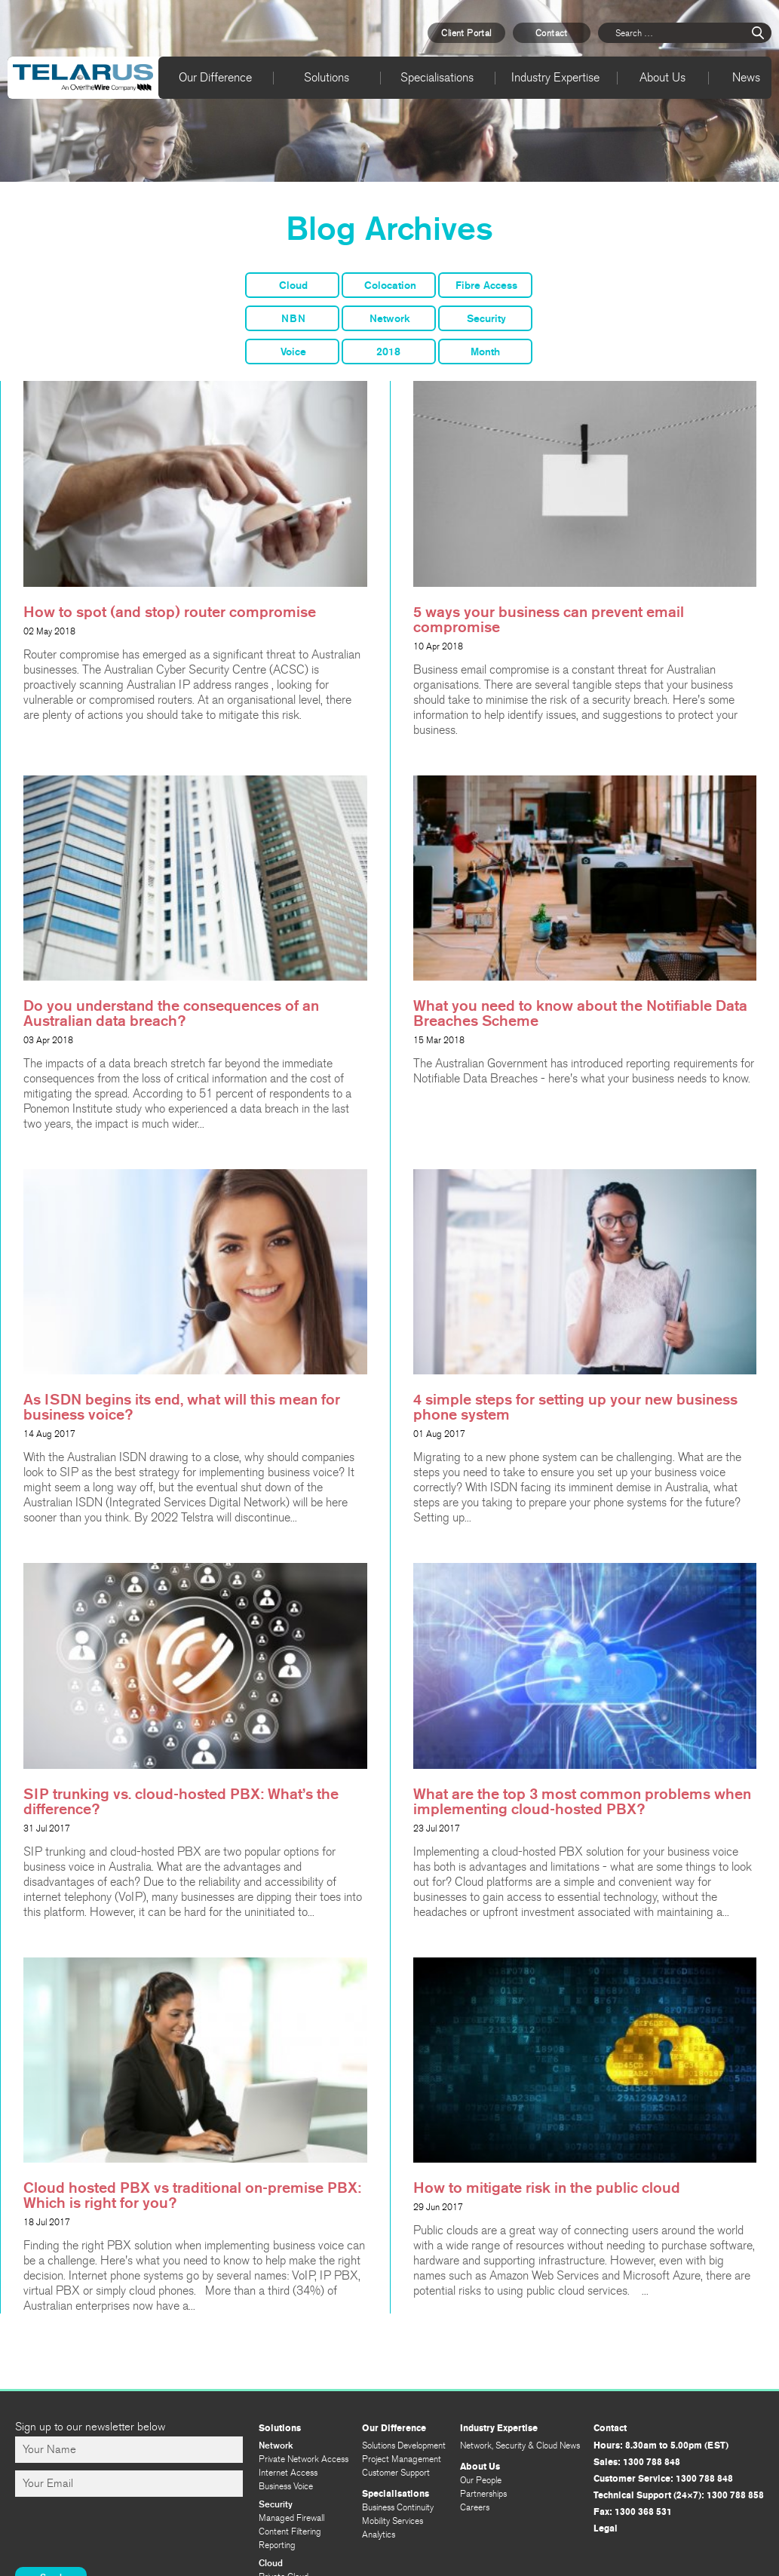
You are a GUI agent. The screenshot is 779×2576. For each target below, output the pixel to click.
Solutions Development (404, 2445)
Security (486, 318)
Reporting (277, 2545)
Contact (551, 33)
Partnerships (483, 2493)
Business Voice (286, 2486)
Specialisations (437, 77)
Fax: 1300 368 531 (632, 2512)
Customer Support (396, 2472)
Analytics (378, 2534)
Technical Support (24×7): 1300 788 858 (678, 2495)
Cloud (293, 285)
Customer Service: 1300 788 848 (663, 2478)
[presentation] (129, 2533)
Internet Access (288, 2472)
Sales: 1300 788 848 (636, 2462)
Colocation (390, 285)
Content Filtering (290, 2531)
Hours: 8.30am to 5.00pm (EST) (660, 2445)
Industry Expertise (555, 77)
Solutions (326, 77)
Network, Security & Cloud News (520, 2445)
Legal (605, 2528)
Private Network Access (303, 2459)
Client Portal (466, 33)
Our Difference (215, 77)
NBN (293, 318)
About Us (662, 77)
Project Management (401, 2459)
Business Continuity (398, 2507)
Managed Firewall (291, 2518)
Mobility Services (392, 2521)
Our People (480, 2480)
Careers (474, 2507)
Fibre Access (486, 285)
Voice (293, 351)
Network (390, 318)
